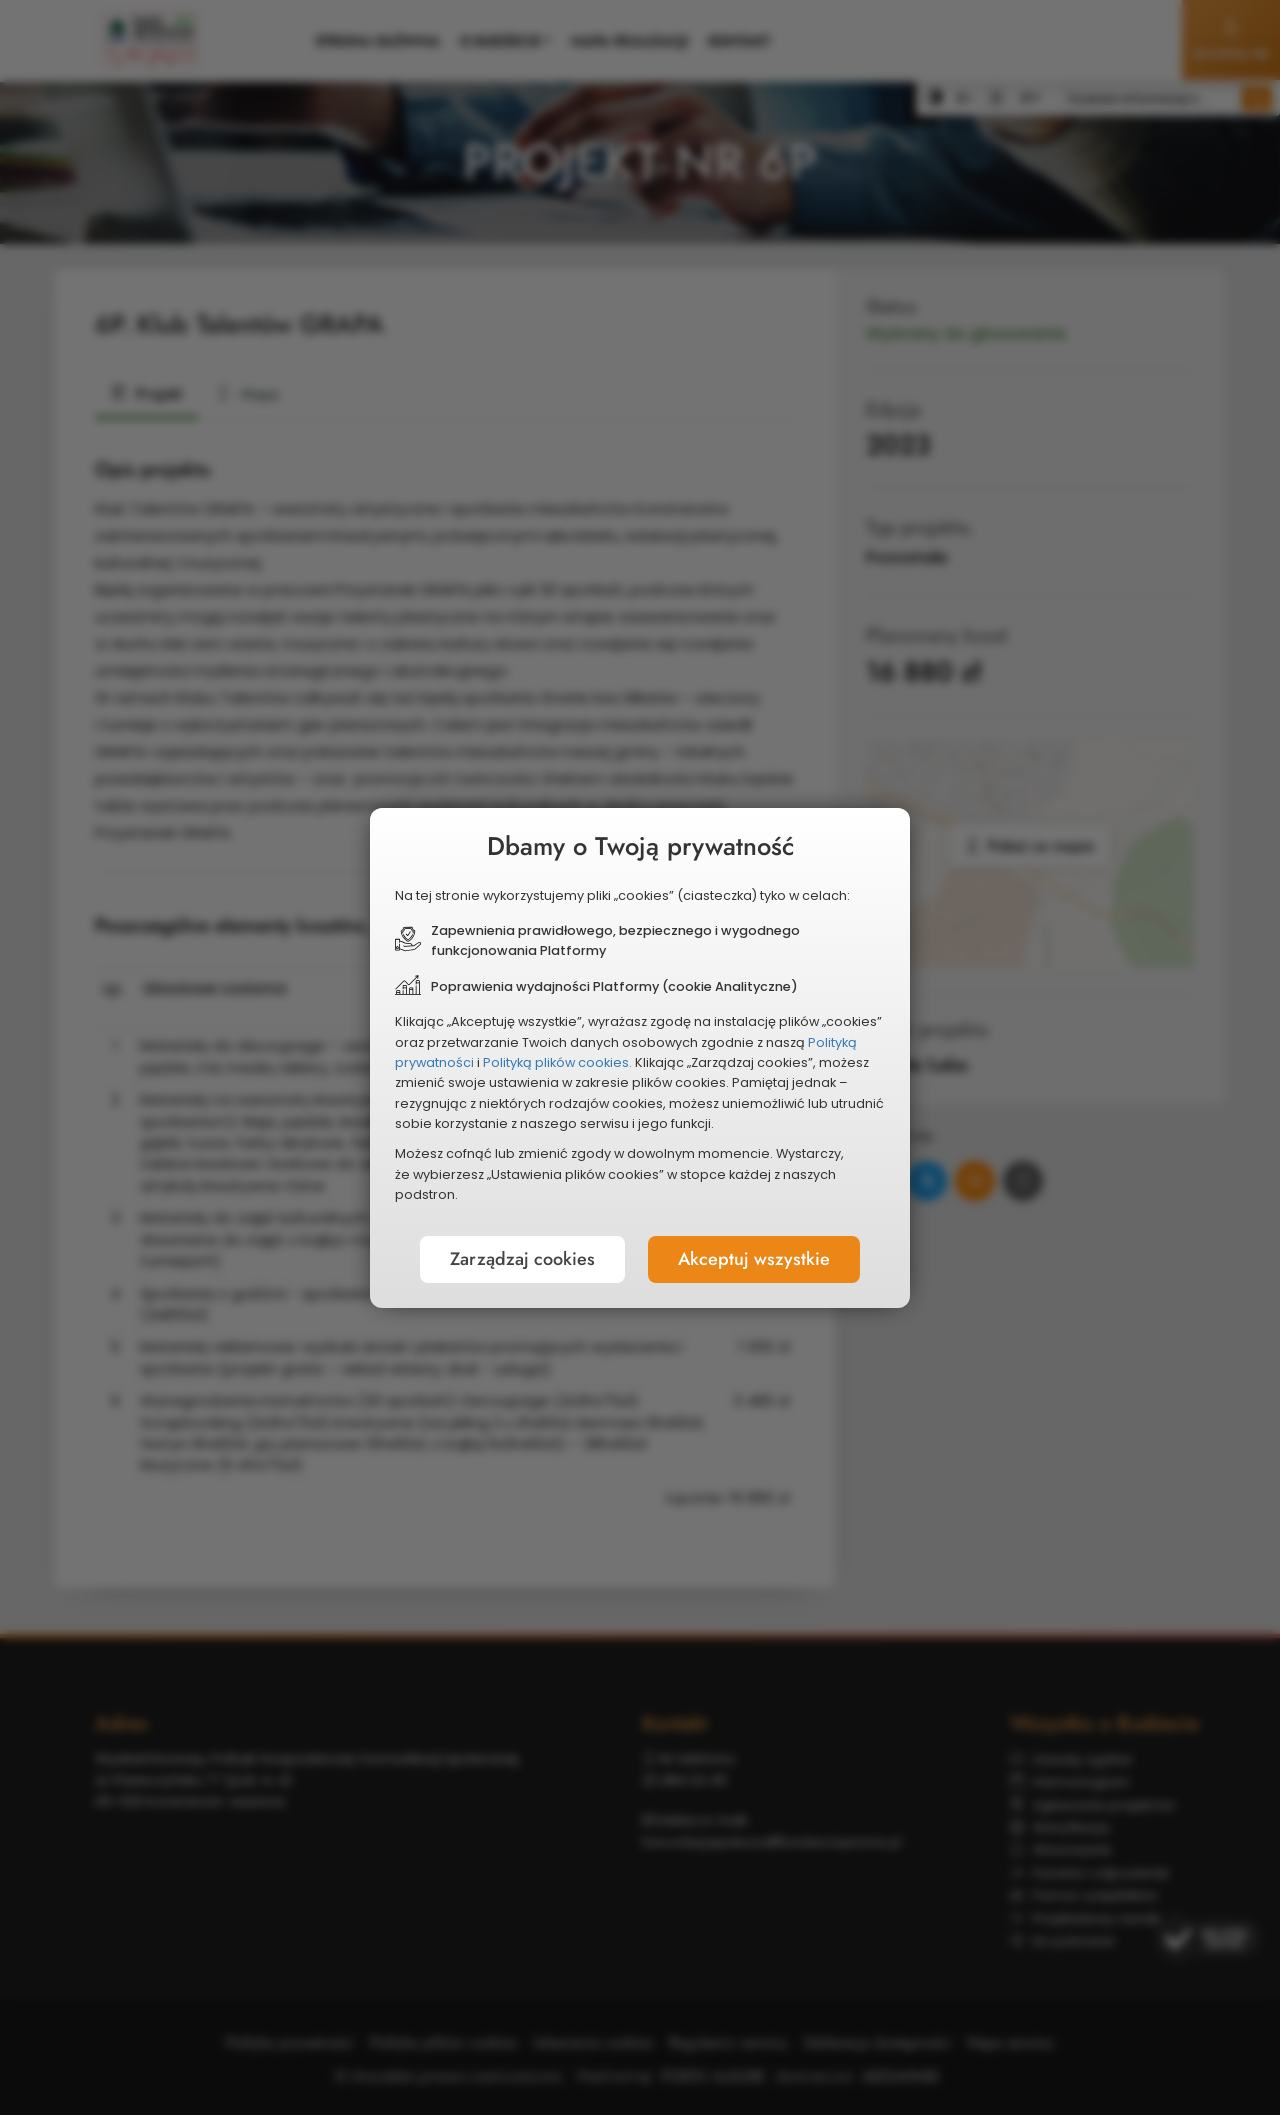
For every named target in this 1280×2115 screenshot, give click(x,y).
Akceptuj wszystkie (754, 1259)
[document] (640, 1058)
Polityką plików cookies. (557, 1062)
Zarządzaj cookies (522, 1259)
